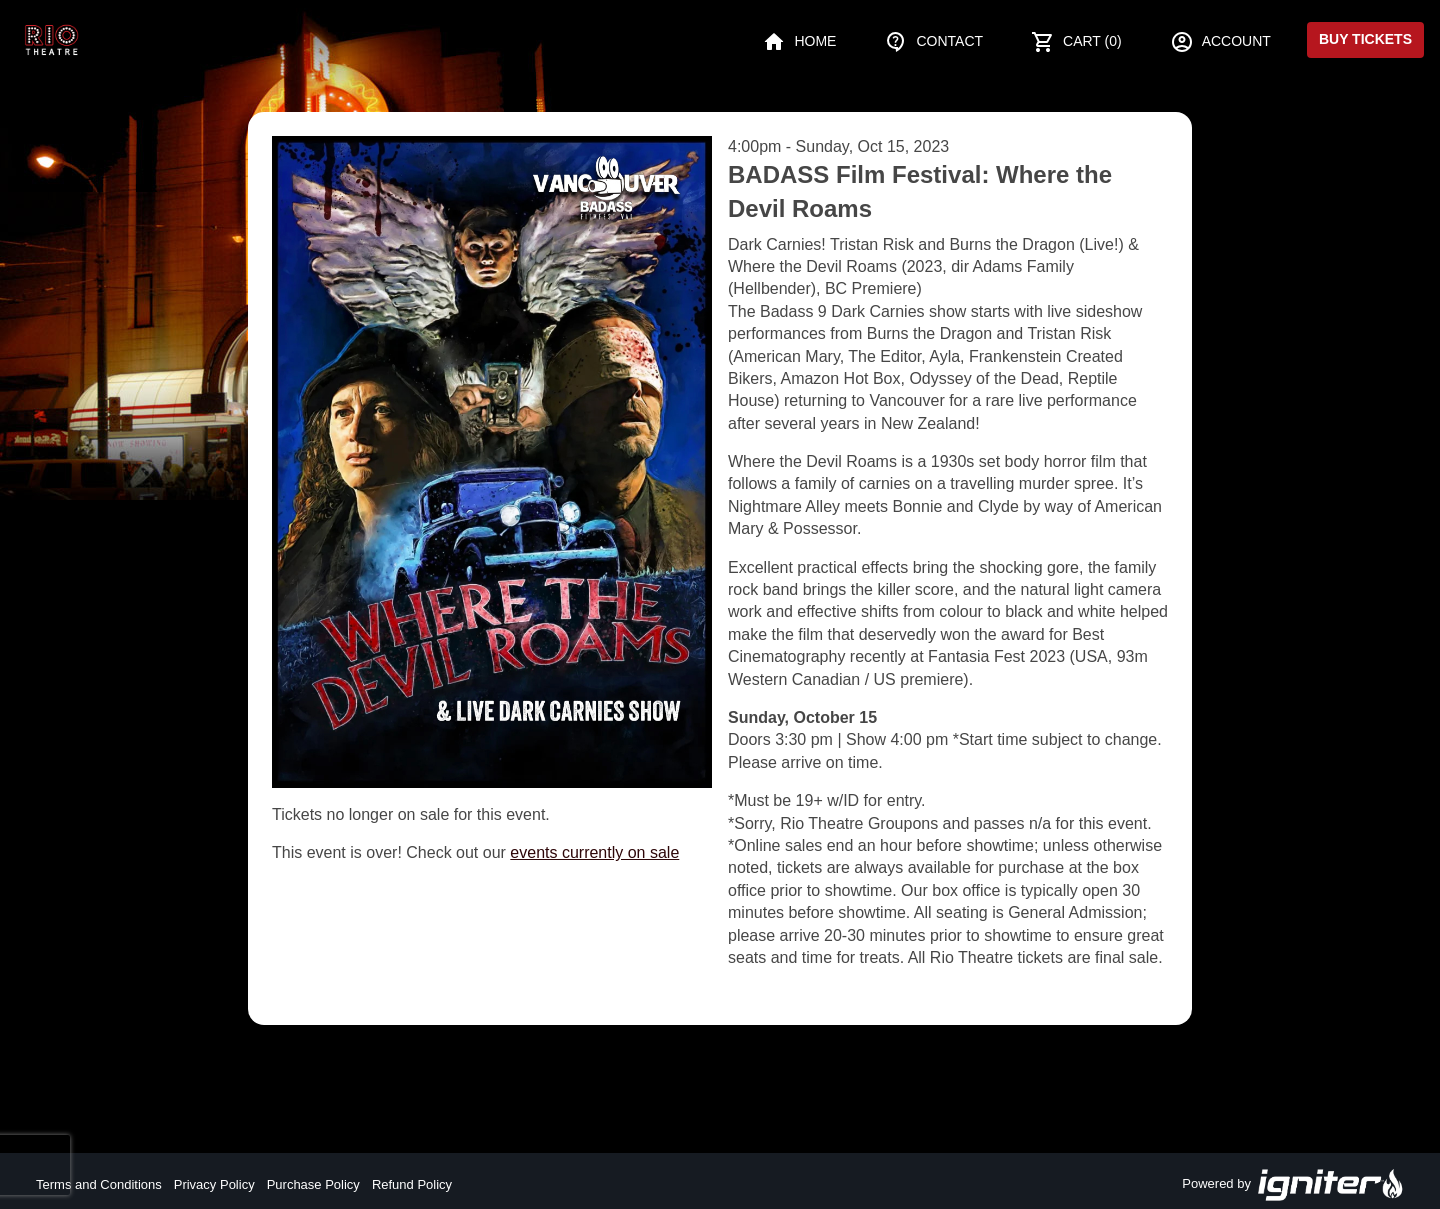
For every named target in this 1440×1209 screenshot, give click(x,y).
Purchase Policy (313, 1184)
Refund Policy (412, 1184)
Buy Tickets (1365, 39)
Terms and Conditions (99, 1184)
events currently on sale (594, 852)
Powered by (1293, 1185)
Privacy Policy (214, 1184)
